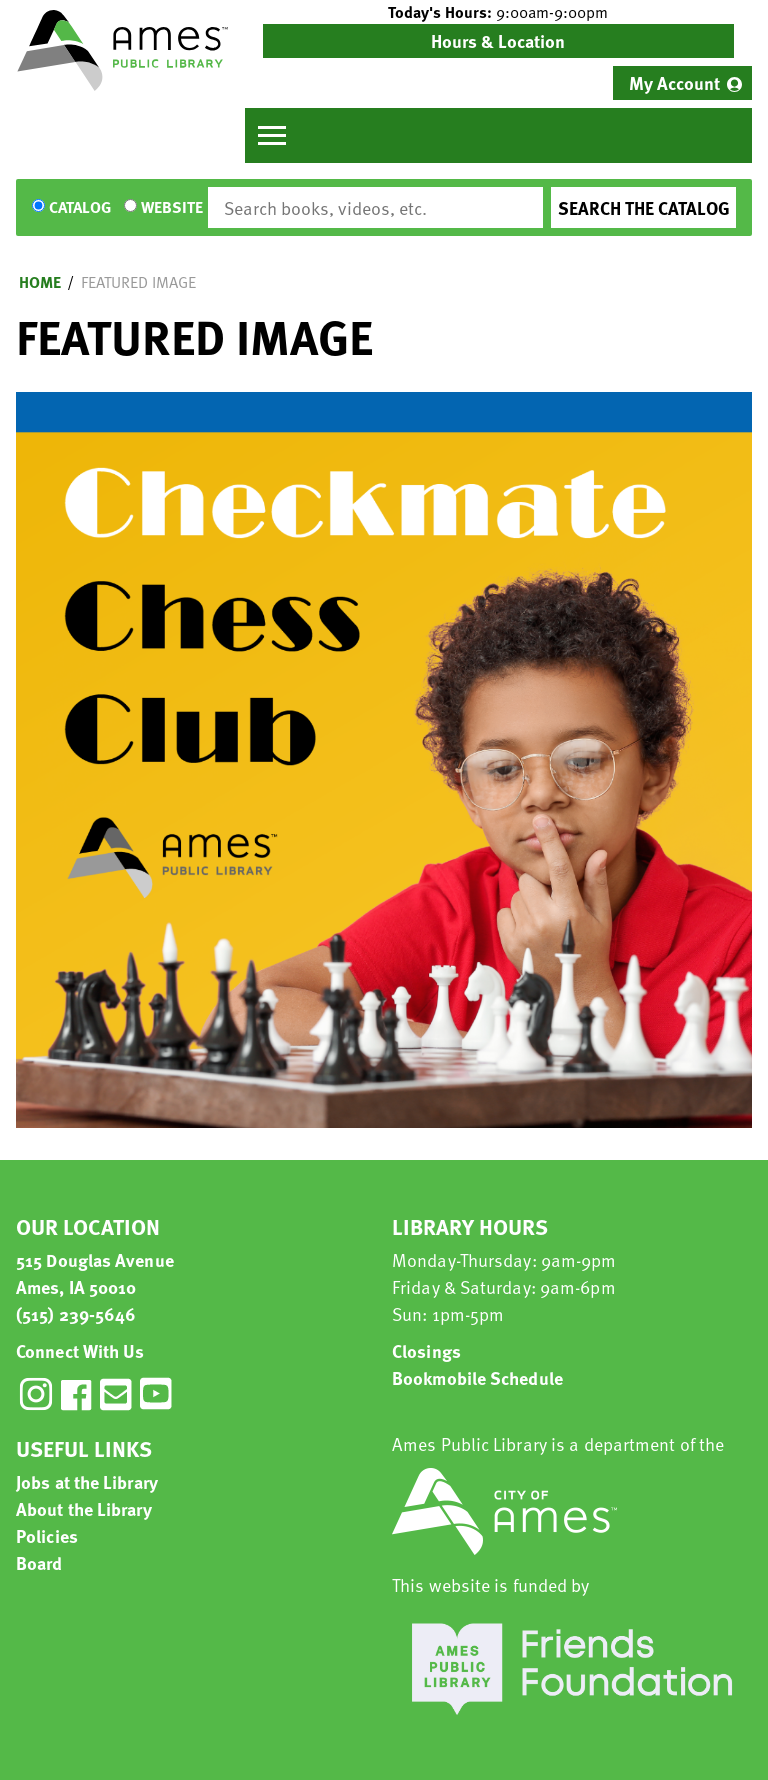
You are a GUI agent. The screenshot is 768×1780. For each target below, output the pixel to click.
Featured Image (138, 282)
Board (39, 1562)
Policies (47, 1535)
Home (40, 282)
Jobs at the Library (87, 1481)
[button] (498, 12)
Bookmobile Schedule (477, 1377)
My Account (674, 82)
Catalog (80, 208)
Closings (426, 1350)
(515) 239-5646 (76, 1313)
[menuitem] (682, 83)
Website (172, 208)
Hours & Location (498, 40)
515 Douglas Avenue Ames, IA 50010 (95, 1273)
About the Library (84, 1508)
